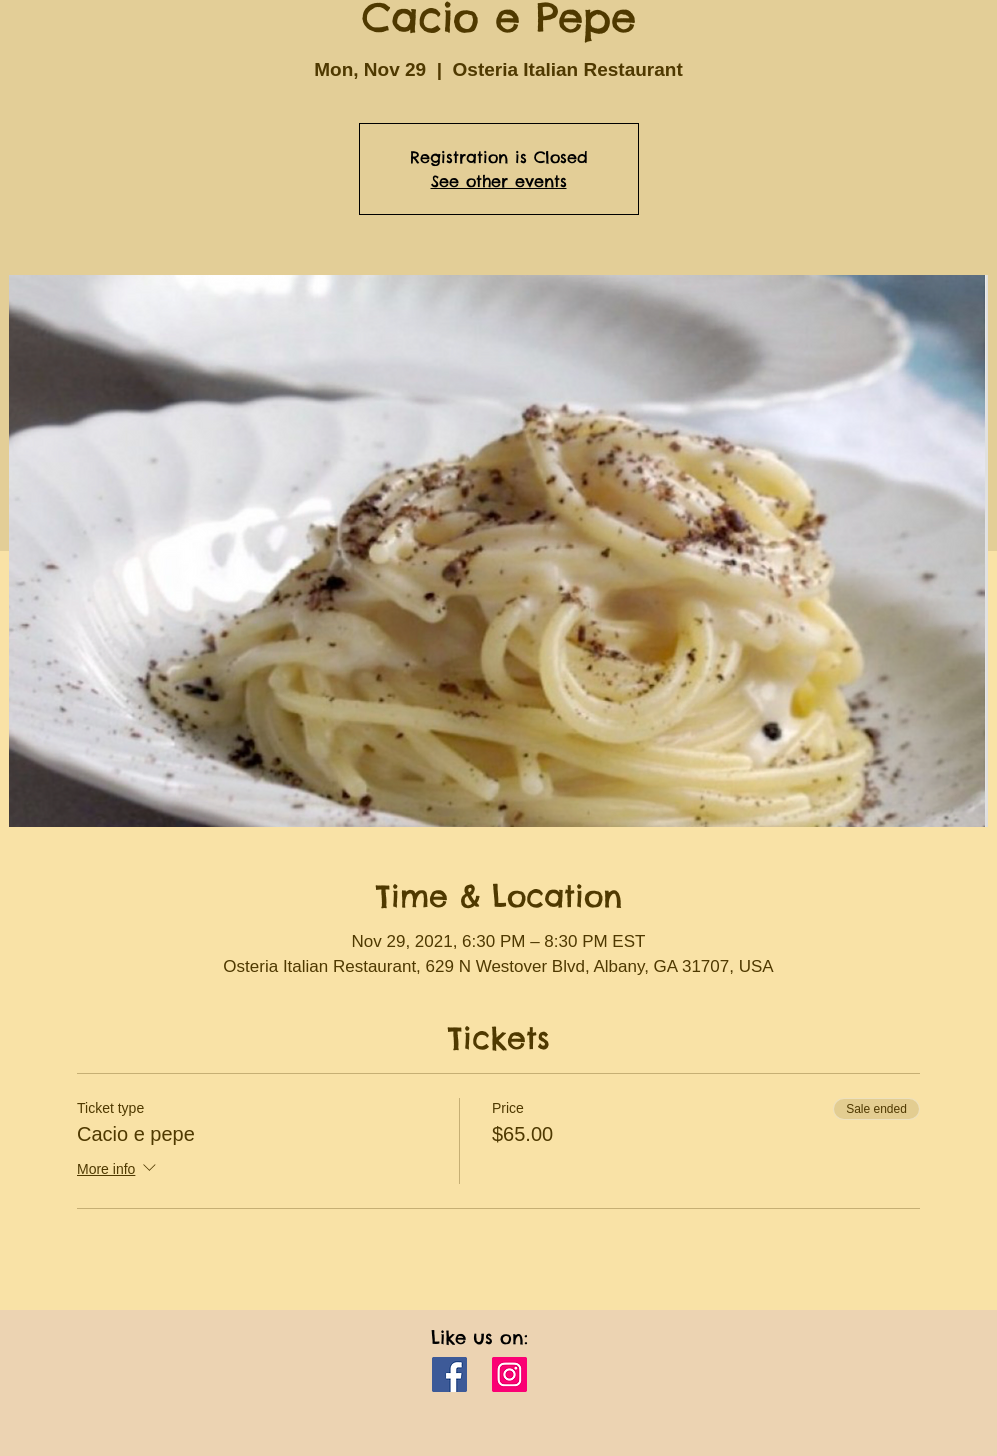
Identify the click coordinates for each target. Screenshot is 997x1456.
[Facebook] (449, 1374)
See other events (499, 181)
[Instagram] (509, 1374)
